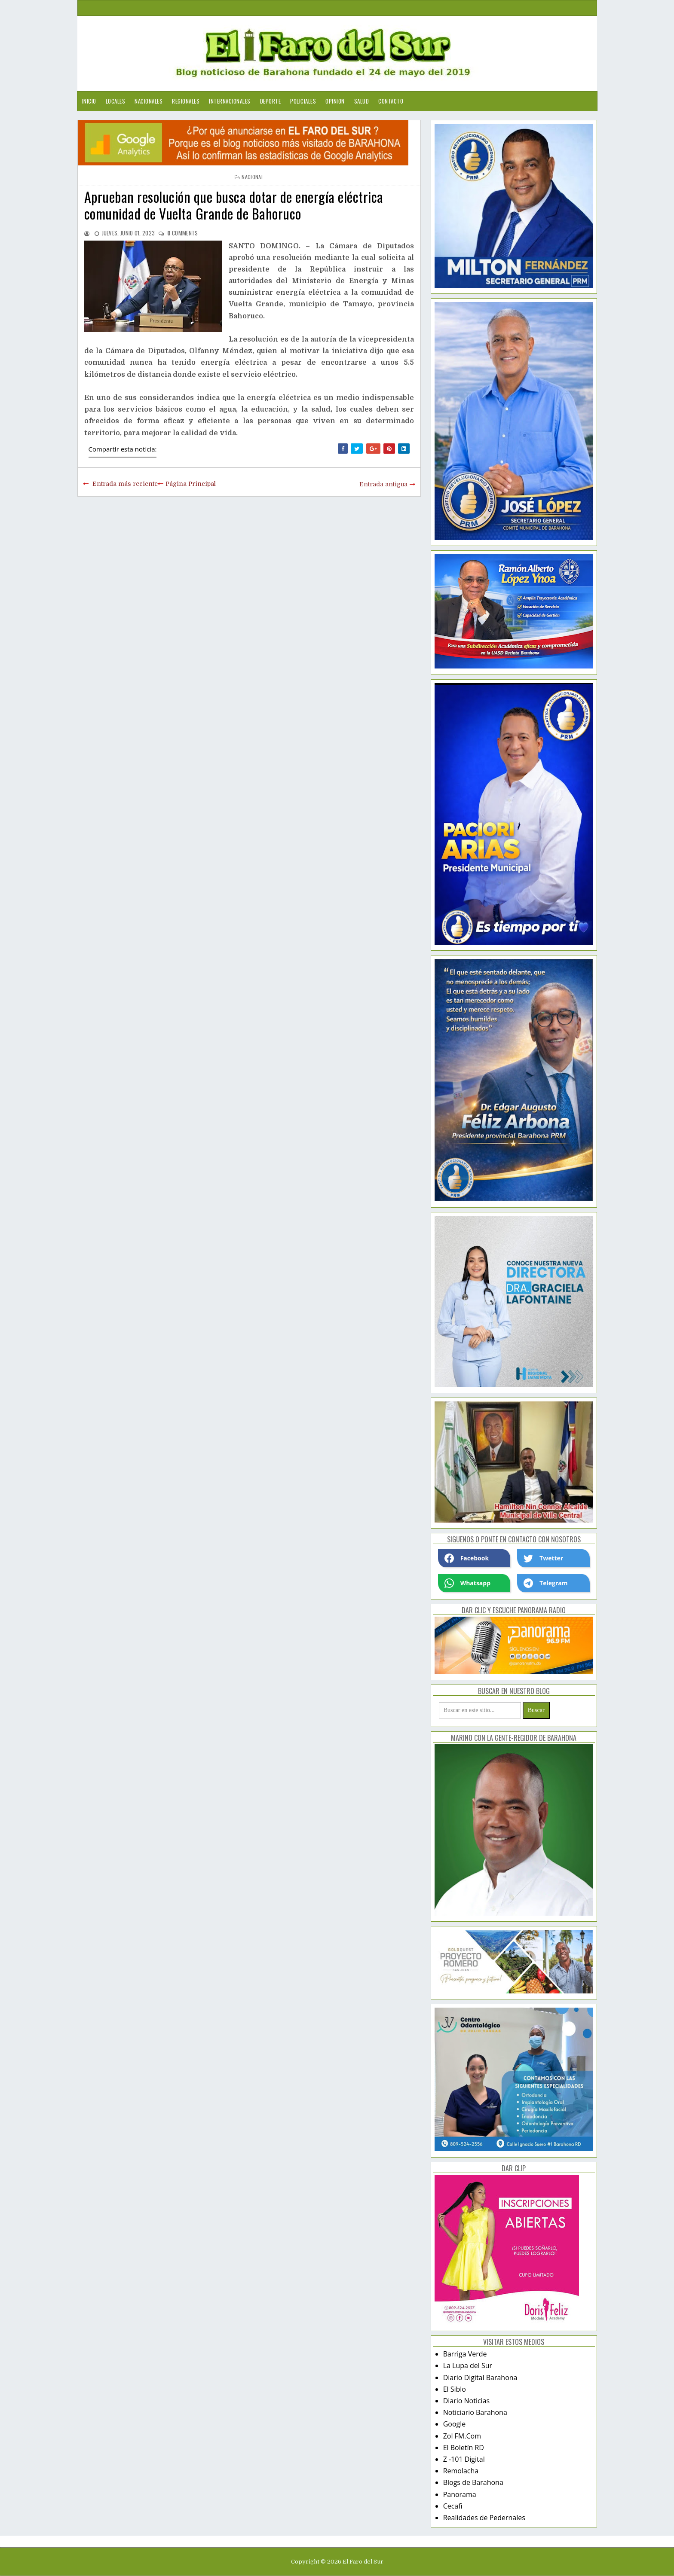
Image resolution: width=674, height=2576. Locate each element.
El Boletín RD (463, 2447)
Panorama (459, 2494)
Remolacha (461, 2470)
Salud (361, 101)
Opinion (335, 101)
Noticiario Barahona (475, 2412)
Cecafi (453, 2506)
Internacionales (230, 101)
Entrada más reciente (125, 483)
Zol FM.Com (462, 2436)
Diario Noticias (466, 2400)
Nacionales (148, 101)
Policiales (303, 101)
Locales (116, 101)
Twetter (543, 1558)
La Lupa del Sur (468, 2365)
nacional (252, 176)
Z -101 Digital (464, 2459)
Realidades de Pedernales (484, 2517)
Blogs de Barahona (473, 2482)
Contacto (390, 101)
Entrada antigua (383, 484)
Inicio (89, 101)
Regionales (185, 101)
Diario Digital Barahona (480, 2377)
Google (454, 2424)
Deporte (270, 101)
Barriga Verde (465, 2354)
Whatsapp (467, 1583)
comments (182, 233)
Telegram (545, 1583)
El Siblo (454, 2389)
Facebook (466, 1558)
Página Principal (190, 483)
